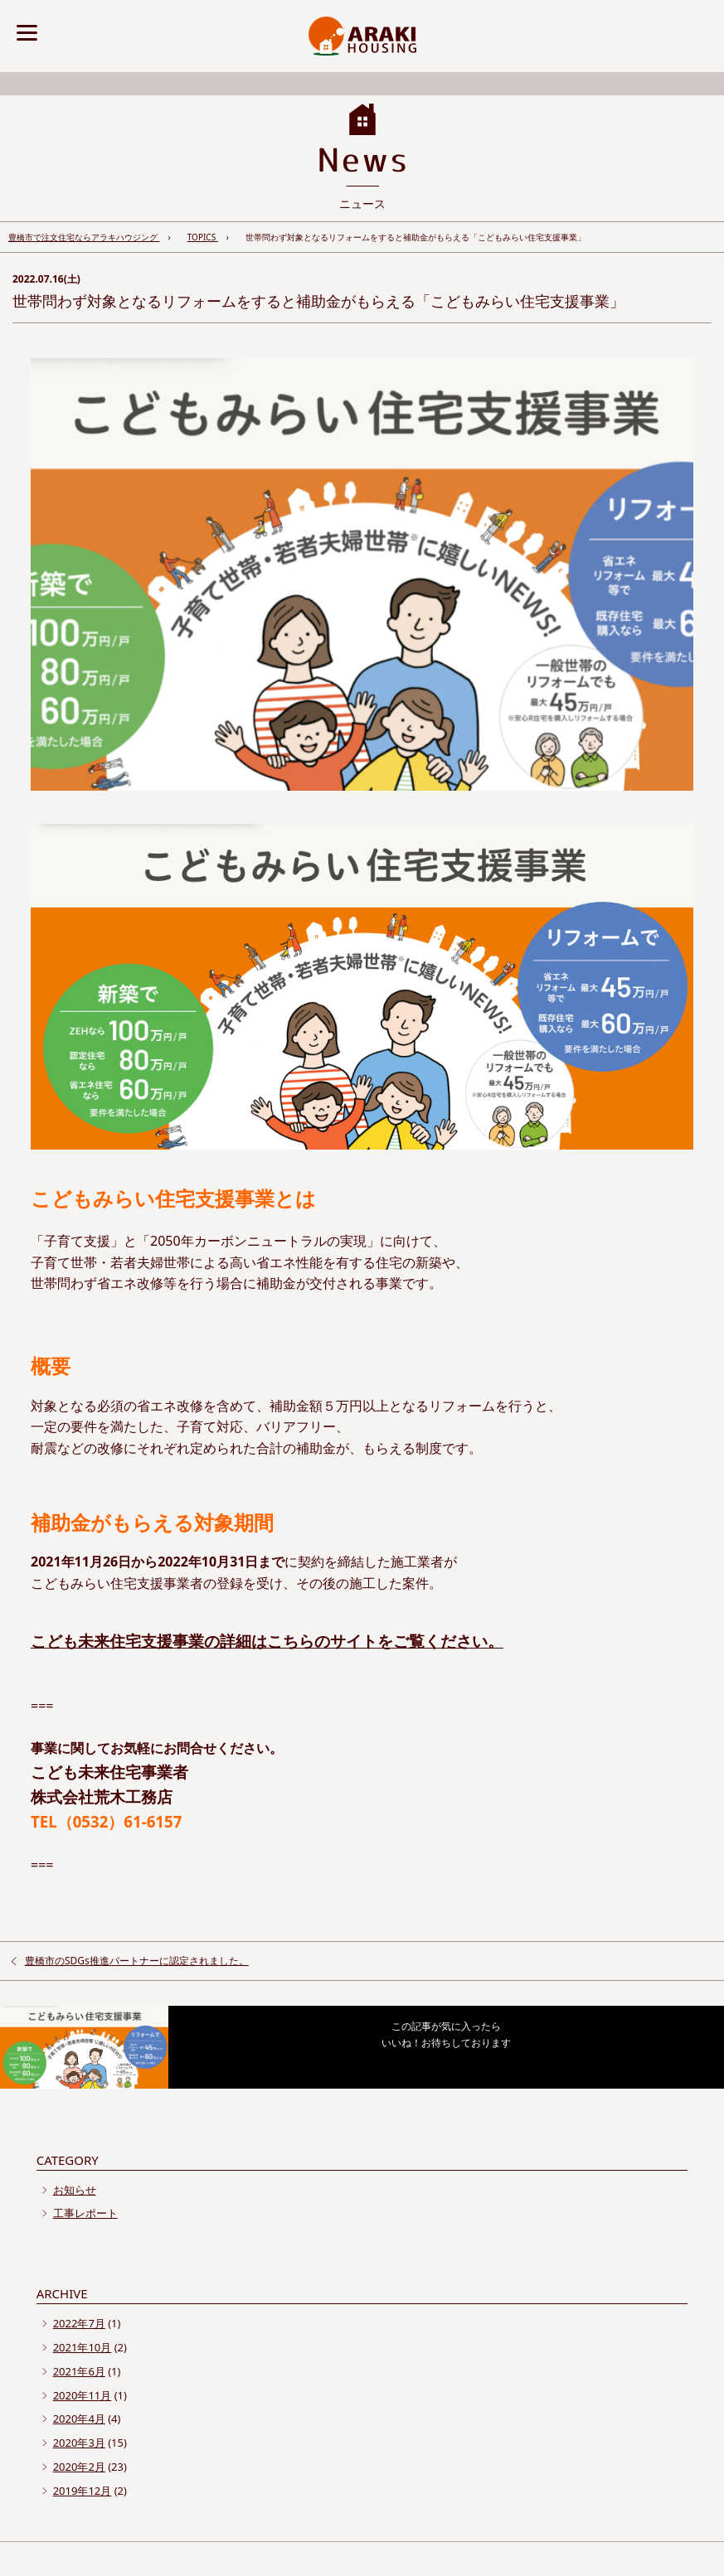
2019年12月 (82, 2490)
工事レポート (85, 2213)
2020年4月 (79, 2418)
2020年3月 (79, 2442)
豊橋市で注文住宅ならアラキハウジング (84, 237)
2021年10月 (82, 2347)
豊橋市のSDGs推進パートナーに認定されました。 (137, 1961)
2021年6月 (79, 2371)
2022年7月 (79, 2323)
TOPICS (202, 237)
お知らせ (74, 2189)
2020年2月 (79, 2466)
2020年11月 (82, 2395)
